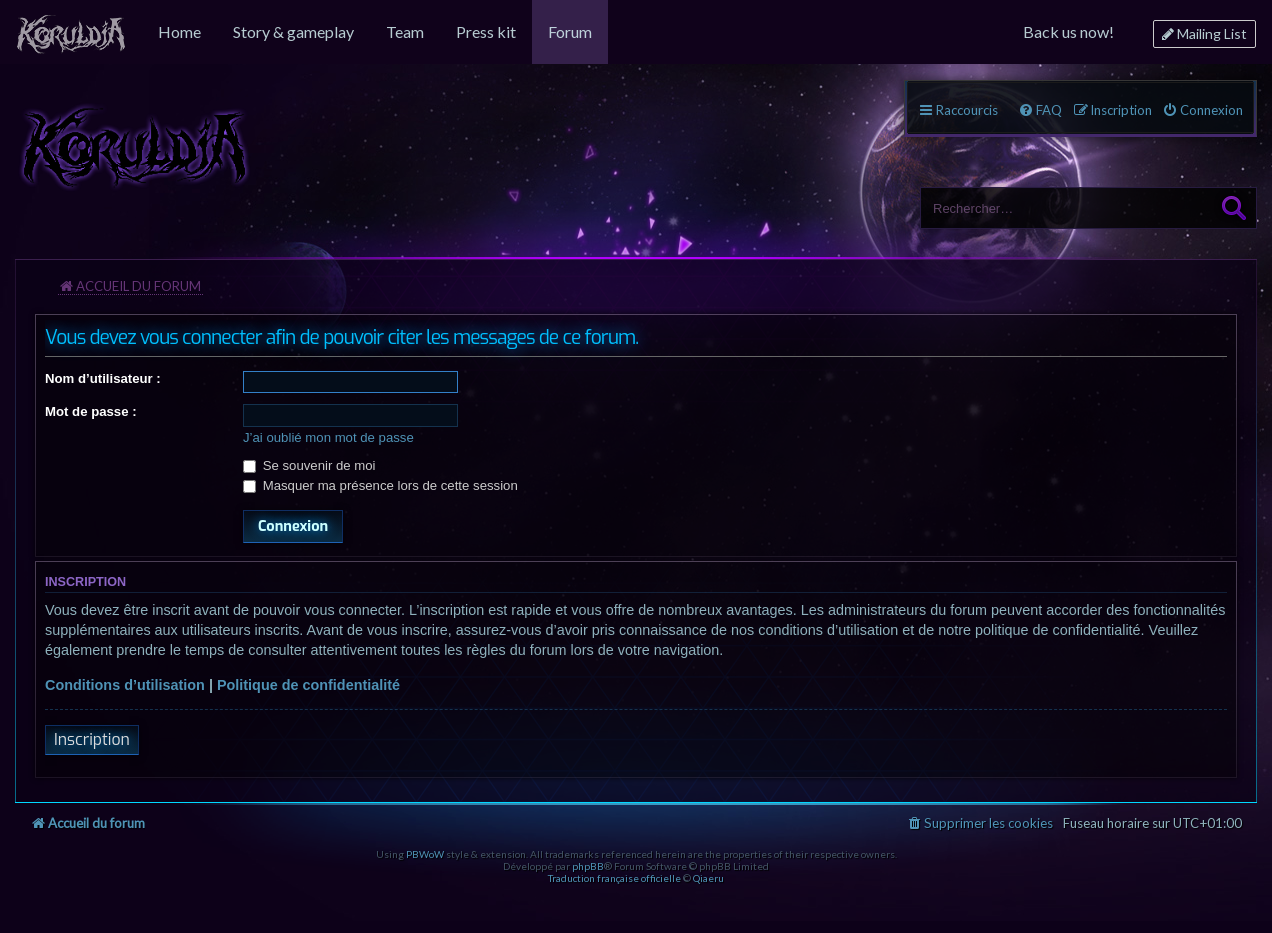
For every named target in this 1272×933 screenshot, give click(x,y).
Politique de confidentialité (308, 685)
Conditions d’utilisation (125, 685)
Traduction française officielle (614, 878)
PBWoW (425, 854)
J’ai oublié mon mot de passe (328, 437)
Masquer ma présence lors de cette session (380, 485)
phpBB (588, 866)
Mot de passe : (91, 411)
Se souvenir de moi (309, 465)
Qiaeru (708, 878)
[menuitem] (71, 32)
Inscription (92, 739)
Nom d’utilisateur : (103, 378)
